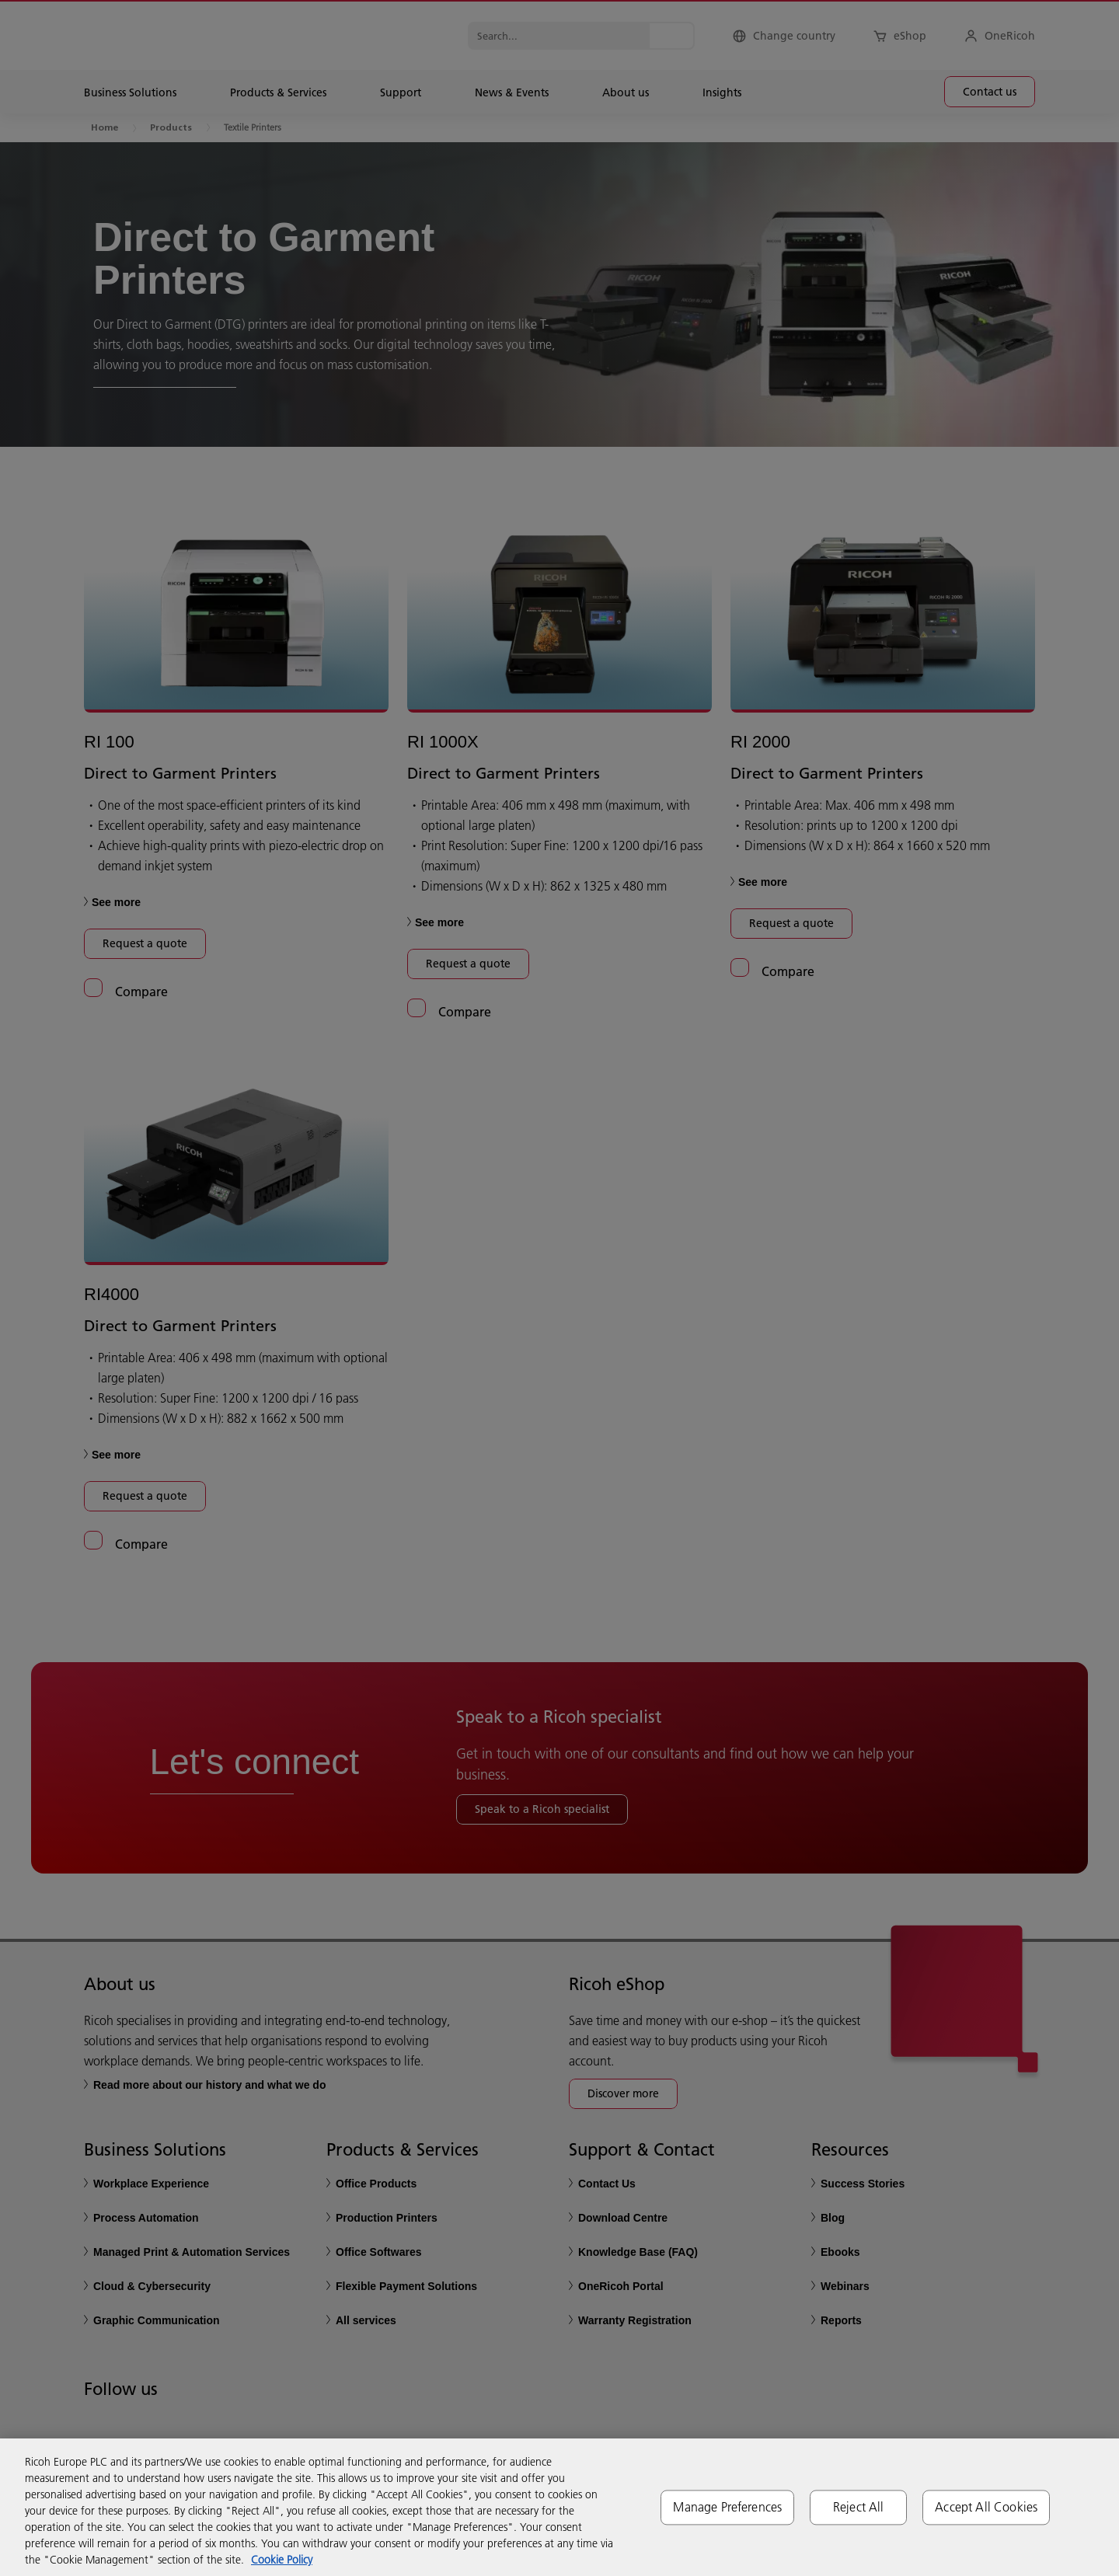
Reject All (858, 2507)
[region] (559, 2507)
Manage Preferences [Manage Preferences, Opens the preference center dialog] (727, 2507)
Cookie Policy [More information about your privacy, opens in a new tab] (281, 2560)
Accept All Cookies (986, 2507)
